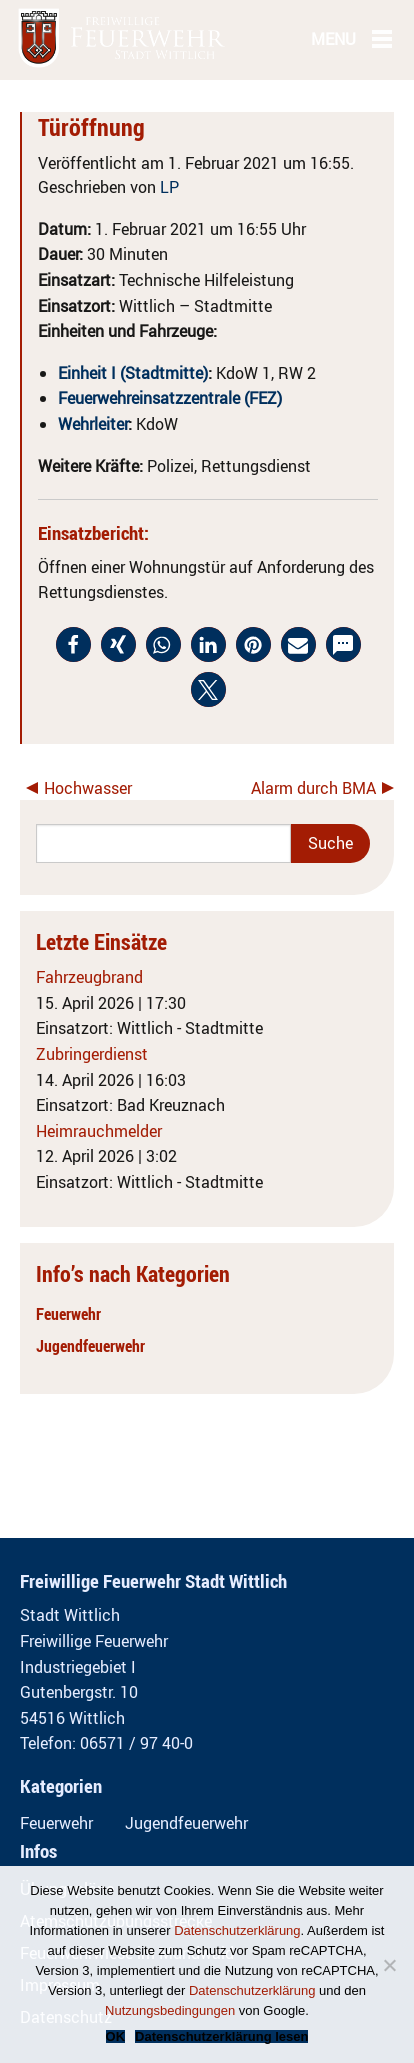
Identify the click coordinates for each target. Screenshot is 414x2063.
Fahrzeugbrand (89, 977)
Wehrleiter (93, 424)
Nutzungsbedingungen (170, 2010)
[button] (73, 644)
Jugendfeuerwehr (90, 1346)
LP (169, 187)
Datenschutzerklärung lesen (221, 2036)
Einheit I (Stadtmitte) (133, 373)
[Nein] (389, 1965)
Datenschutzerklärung (237, 1930)
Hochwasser (88, 788)
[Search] (163, 843)
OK (116, 2036)
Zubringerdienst (92, 1054)
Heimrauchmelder (99, 1131)
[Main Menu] (382, 38)
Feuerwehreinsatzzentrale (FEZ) (170, 398)
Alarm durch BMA (313, 788)
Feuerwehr (68, 1314)
